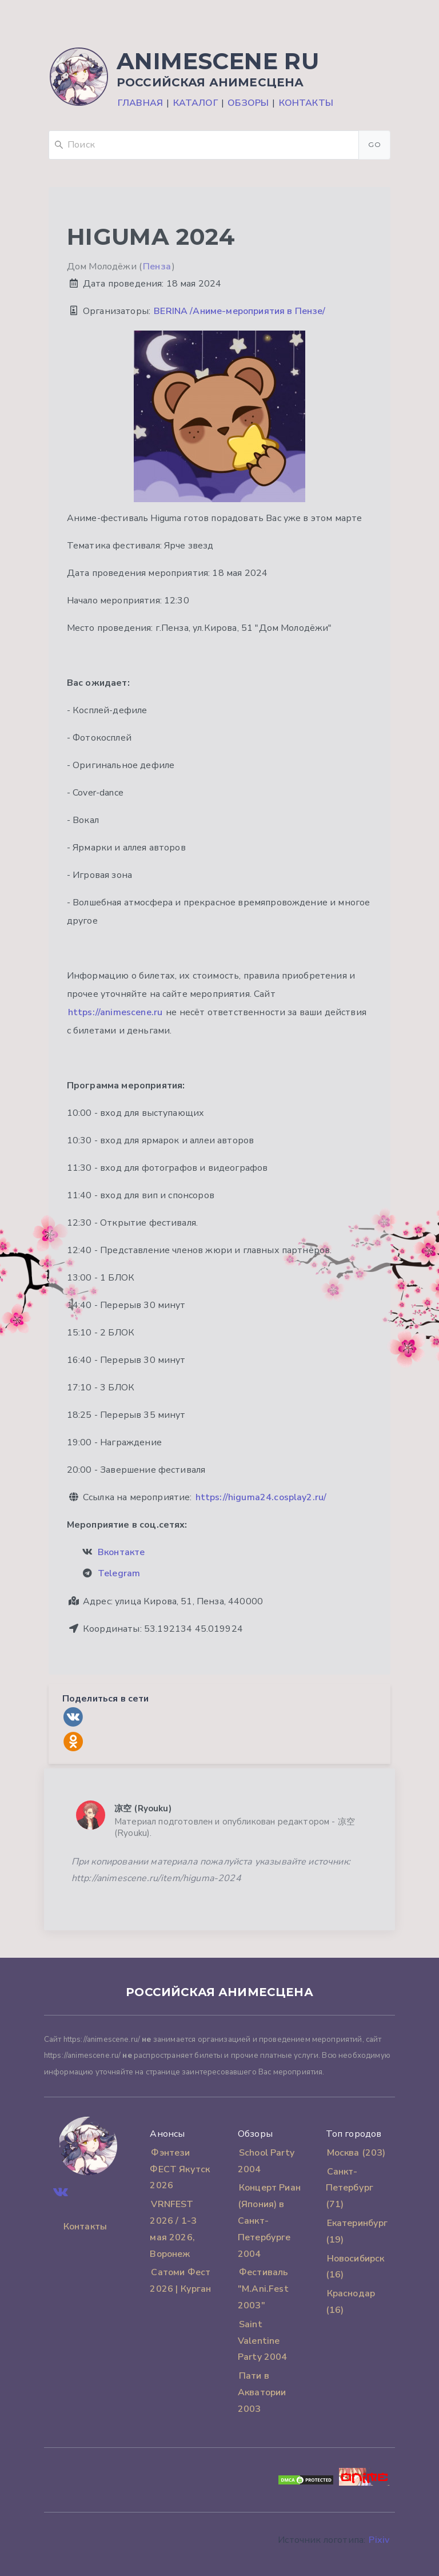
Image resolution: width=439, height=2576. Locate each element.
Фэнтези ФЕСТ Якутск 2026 (180, 2169)
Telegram (119, 1573)
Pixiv (379, 2540)
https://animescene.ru (115, 1012)
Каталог (195, 103)
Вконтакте (121, 1552)
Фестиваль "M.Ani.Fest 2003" (263, 2289)
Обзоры (248, 103)
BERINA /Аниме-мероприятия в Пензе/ (239, 311)
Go (374, 144)
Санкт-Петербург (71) (349, 2188)
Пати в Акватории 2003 (262, 2392)
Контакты (306, 103)
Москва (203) (356, 2152)
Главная (140, 103)
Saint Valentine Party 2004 (263, 2341)
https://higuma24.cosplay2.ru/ (261, 1497)
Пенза (157, 266)
